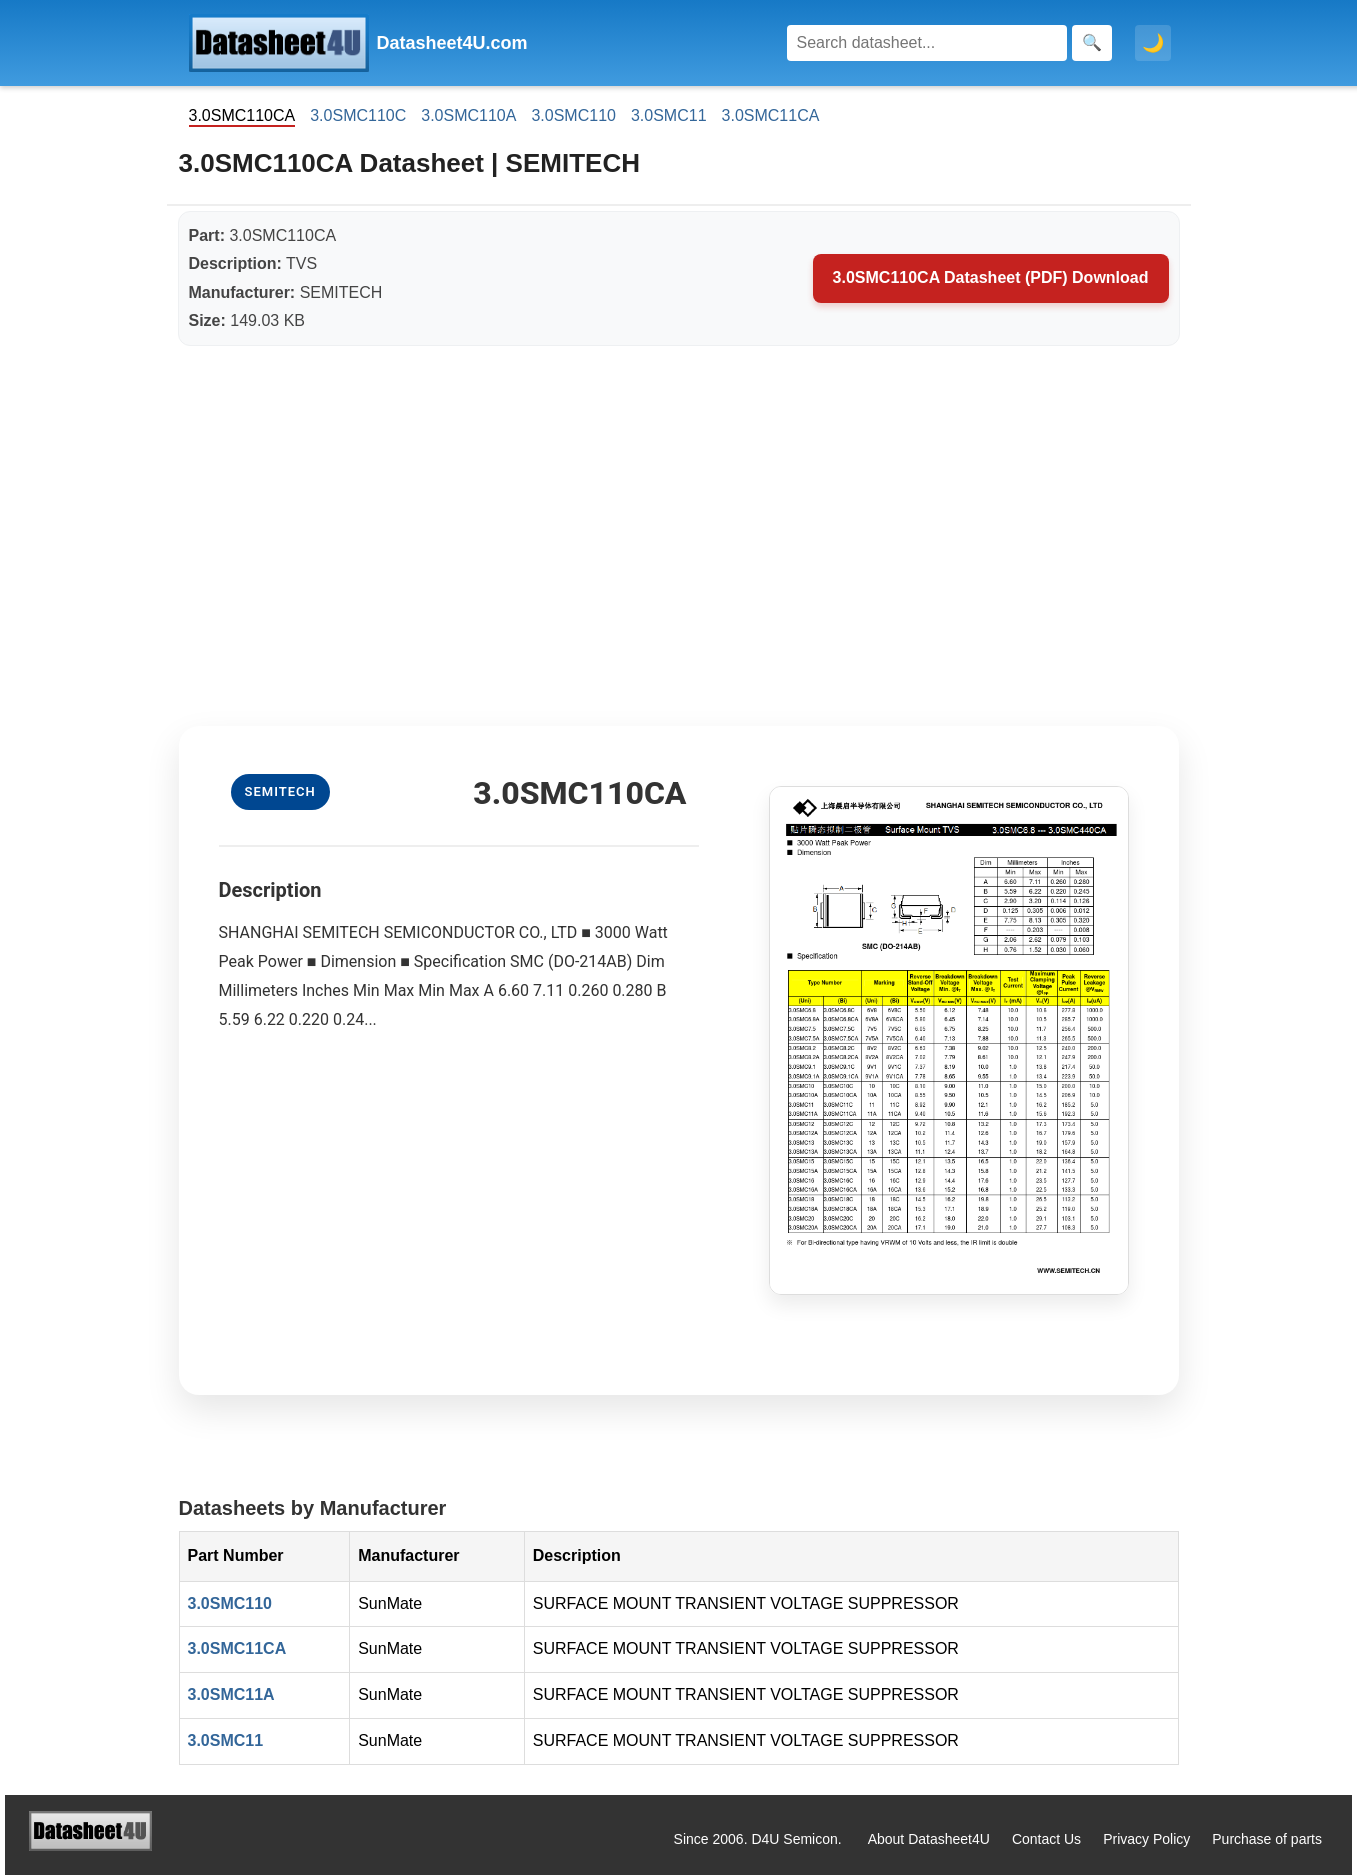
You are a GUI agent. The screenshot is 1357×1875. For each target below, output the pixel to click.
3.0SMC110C (358, 115)
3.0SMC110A (468, 115)
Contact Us (1046, 1839)
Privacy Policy (1146, 1839)
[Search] (927, 43)
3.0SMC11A (231, 1694)
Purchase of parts (1267, 1839)
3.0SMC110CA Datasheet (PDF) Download (991, 277)
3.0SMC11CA (771, 115)
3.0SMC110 (573, 115)
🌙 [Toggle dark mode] (1153, 43)
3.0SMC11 (669, 115)
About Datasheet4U (929, 1839)
